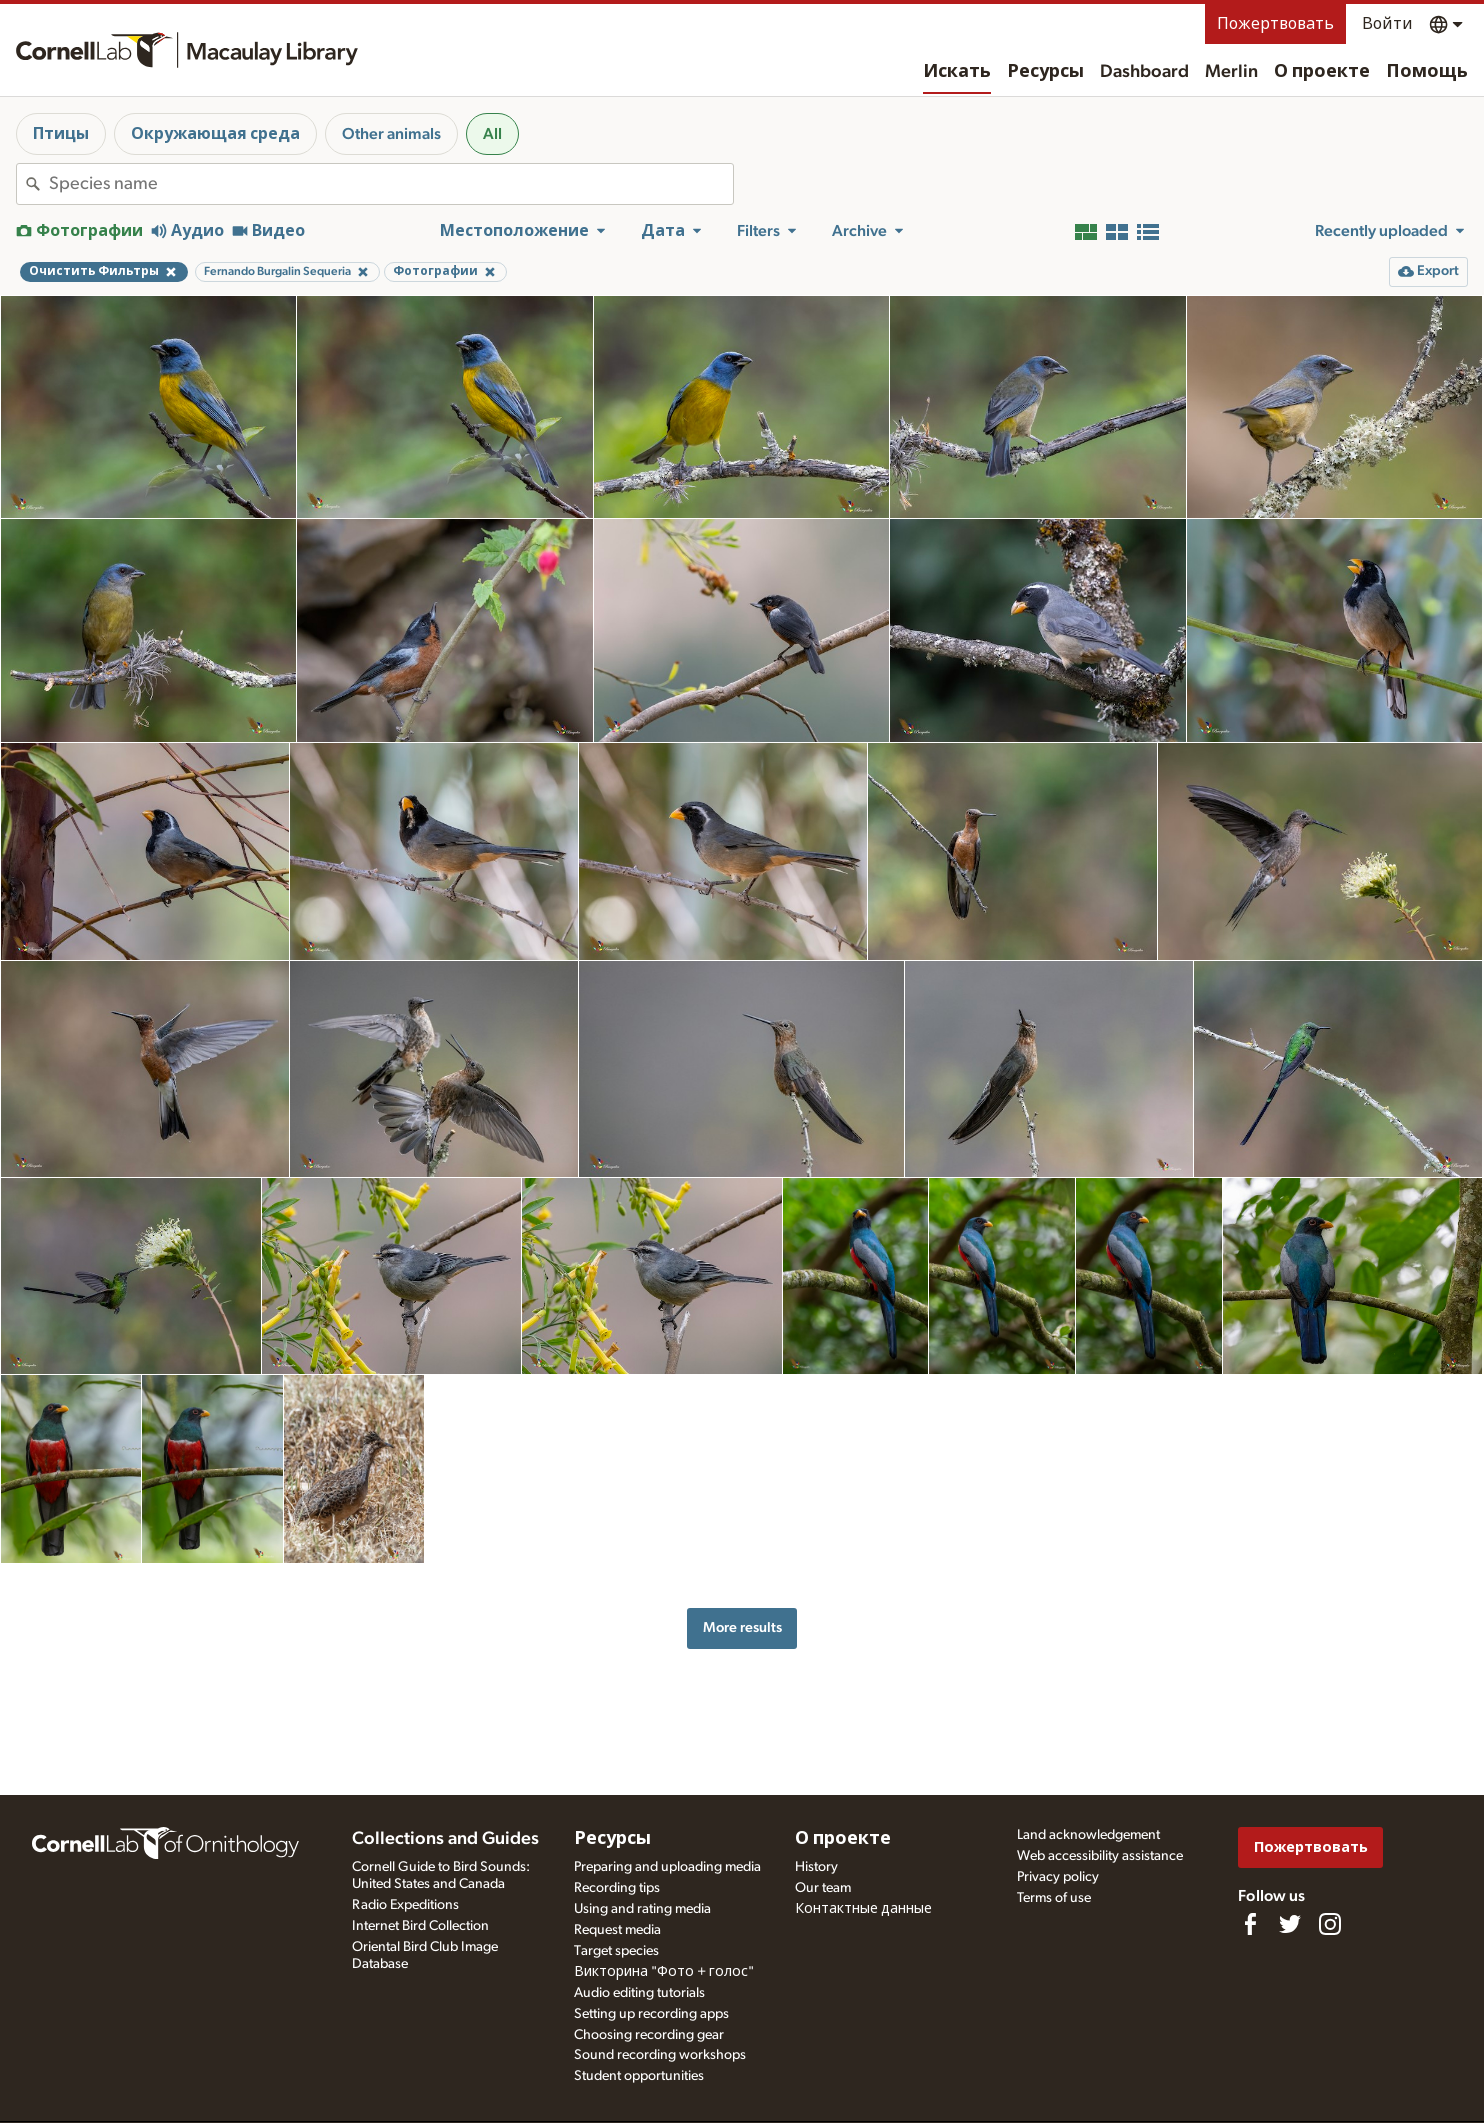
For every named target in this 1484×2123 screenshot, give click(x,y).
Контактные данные (863, 1909)
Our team (823, 1888)
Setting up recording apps (651, 2014)
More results (742, 1627)
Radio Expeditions (405, 1905)
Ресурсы (1045, 72)
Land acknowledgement (1088, 1835)
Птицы (61, 134)
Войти (1387, 24)
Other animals (391, 134)
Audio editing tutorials (639, 1993)
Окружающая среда (215, 134)
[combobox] (391, 184)
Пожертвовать (1275, 24)
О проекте (1322, 72)
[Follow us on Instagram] (1330, 1924)
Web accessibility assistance (1100, 1856)
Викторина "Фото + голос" (664, 1972)
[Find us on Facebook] (1250, 1924)
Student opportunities (639, 2076)
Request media (617, 1930)
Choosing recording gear (649, 2035)
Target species (616, 1951)
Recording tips (617, 1888)
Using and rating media (642, 1909)
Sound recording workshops (660, 2055)
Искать (957, 72)
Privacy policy (1058, 1877)
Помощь (1427, 72)
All (492, 134)
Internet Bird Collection (420, 1926)
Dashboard (1144, 72)
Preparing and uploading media (667, 1867)
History (816, 1867)
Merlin (1231, 72)
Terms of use (1054, 1898)
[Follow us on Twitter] (1290, 1924)
